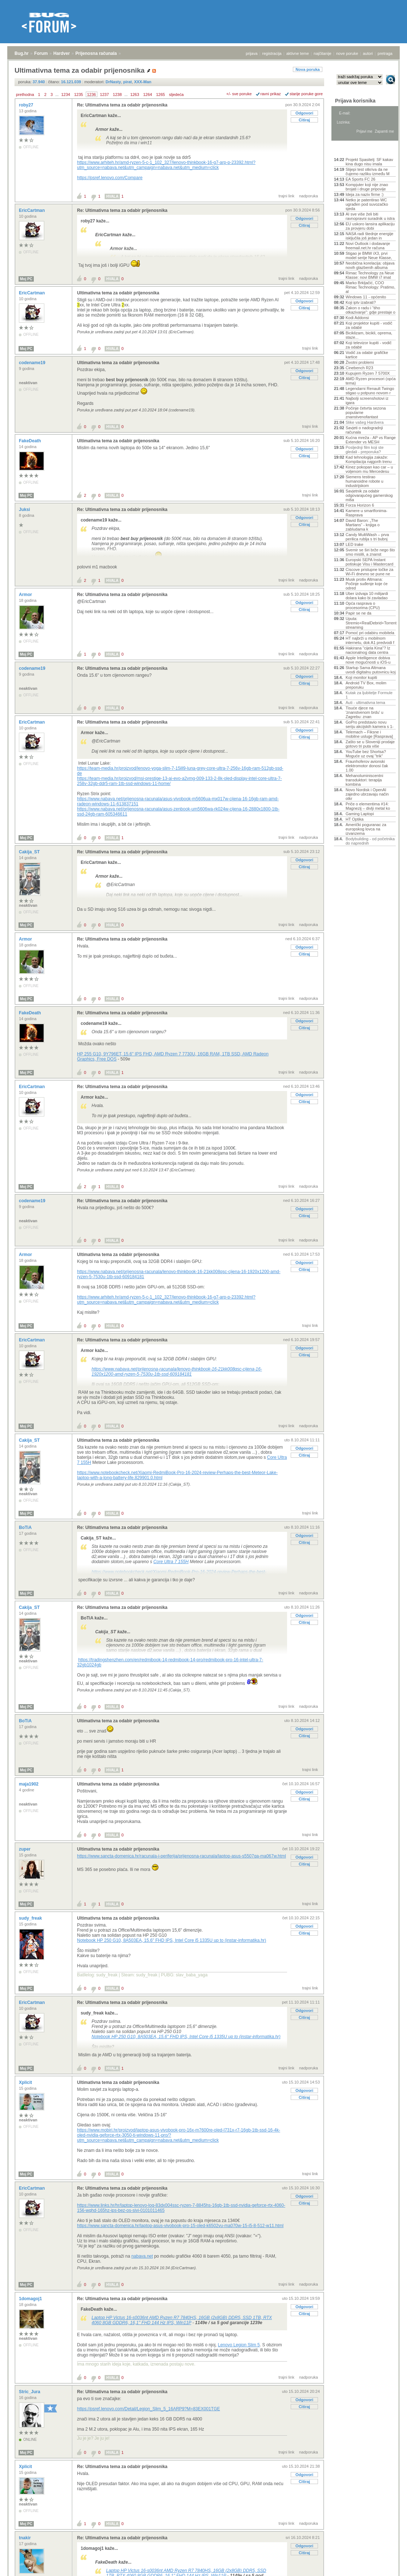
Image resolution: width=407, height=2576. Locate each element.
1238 (117, 94)
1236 (91, 94)
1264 (147, 94)
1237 (104, 94)
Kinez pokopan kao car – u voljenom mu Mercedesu (369, 469)
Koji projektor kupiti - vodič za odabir (369, 325)
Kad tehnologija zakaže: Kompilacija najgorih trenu (369, 459)
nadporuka (308, 196)
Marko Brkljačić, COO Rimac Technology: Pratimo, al (370, 287)
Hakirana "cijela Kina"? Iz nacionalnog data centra (368, 650)
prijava (251, 53)
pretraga (385, 53)
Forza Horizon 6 (360, 505)
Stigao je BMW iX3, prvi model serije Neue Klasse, (369, 255)
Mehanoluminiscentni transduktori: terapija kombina (364, 779)
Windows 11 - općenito (366, 297)
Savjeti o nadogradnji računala (364, 430)
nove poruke (347, 53)
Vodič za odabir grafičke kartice (367, 354)
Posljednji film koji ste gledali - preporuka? (365, 449)
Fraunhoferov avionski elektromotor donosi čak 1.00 (367, 765)
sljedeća (176, 94)
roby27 (27, 105)
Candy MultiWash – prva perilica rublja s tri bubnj (367, 536)
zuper (25, 1849)
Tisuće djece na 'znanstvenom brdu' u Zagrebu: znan (364, 712)
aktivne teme (297, 53)
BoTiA (26, 1527)
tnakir (25, 2537)
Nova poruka (307, 69)
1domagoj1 (31, 2298)
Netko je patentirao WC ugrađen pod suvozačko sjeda (367, 204)
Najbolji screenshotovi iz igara (367, 400)
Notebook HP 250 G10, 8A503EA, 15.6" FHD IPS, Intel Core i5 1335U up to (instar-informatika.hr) (171, 1940)
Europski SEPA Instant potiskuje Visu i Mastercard (369, 562)
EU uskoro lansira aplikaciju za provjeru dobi (370, 226)
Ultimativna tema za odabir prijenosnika (118, 292)
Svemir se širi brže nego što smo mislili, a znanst (370, 552)
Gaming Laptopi (360, 814)
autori (368, 53)
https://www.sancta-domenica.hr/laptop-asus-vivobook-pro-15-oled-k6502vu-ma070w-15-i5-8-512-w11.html (180, 2225)
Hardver (61, 53)
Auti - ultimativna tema (365, 702)
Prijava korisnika (355, 101)
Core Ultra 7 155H (171, 1561)
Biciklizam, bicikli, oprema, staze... (369, 335)
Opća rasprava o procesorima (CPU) (363, 605)
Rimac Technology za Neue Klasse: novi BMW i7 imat (370, 275)
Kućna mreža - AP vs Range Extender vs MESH (371, 439)
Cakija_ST (30, 851)
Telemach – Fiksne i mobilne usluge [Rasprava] (369, 734)
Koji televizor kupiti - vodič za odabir (369, 345)
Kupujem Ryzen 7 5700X (368, 373)
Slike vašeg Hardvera (365, 422)
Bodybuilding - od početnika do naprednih (370, 841)
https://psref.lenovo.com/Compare (109, 177)
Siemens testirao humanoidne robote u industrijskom (364, 481)
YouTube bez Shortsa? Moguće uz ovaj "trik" (366, 753)
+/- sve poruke (239, 94)
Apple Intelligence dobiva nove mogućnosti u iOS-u (368, 660)
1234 (65, 94)
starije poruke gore (306, 94)
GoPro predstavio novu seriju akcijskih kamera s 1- (370, 724)
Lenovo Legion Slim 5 (239, 2344)
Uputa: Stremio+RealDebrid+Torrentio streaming (371, 622)
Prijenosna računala (96, 53)
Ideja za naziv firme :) (365, 194)
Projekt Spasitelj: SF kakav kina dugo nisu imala (369, 161)
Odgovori (304, 113)
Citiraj (304, 120)
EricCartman (32, 210)
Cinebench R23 (359, 368)
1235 (78, 94)
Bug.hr (22, 53)
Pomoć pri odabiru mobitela (370, 633)
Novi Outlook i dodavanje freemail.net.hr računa (368, 245)
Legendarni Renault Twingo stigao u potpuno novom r (370, 390)
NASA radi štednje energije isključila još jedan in (369, 236)
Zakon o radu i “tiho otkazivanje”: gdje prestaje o (370, 310)
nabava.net (142, 2256)
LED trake (354, 544)
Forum (41, 53)
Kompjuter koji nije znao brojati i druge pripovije (367, 186)
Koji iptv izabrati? (361, 302)
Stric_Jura (30, 2391)
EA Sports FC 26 (360, 179)
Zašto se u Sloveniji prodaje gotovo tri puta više (370, 744)
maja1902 (29, 1784)
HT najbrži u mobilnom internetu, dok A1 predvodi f (370, 640)
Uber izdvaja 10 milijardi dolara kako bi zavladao (367, 595)
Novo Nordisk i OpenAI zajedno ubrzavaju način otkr (367, 794)
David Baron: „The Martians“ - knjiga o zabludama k (363, 524)
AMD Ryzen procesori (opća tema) (371, 381)
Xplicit (26, 2082)
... (57, 94)
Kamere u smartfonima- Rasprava (366, 512)
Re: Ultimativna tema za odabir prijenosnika (122, 105)
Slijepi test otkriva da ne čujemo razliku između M (368, 171)
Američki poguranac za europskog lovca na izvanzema (366, 829)
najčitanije (322, 53)
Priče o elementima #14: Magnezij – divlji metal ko (368, 806)
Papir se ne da (358, 613)
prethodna (25, 94)
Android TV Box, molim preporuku (366, 685)
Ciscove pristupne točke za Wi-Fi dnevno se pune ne (369, 571)
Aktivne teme (351, 150)
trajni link (286, 196)
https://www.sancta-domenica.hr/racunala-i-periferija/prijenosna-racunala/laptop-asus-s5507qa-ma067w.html (181, 1856)
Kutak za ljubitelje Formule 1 (369, 695)
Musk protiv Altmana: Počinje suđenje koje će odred (367, 583)
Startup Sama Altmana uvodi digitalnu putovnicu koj (371, 669)
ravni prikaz (271, 94)
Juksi (25, 509)
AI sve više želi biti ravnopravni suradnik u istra (370, 216)
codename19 (33, 362)
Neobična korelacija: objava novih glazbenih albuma (370, 265)
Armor (26, 594)
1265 (160, 94)
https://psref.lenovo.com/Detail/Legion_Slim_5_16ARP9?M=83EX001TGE (148, 2408)
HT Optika (354, 819)
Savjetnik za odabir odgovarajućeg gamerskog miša (369, 495)
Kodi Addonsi (357, 317)
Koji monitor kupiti (361, 677)
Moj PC (26, 279)
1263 (134, 94)
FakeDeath (30, 440)
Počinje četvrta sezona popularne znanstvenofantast (366, 412)
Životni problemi (360, 362)
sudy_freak (31, 1918)
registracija (272, 53)
